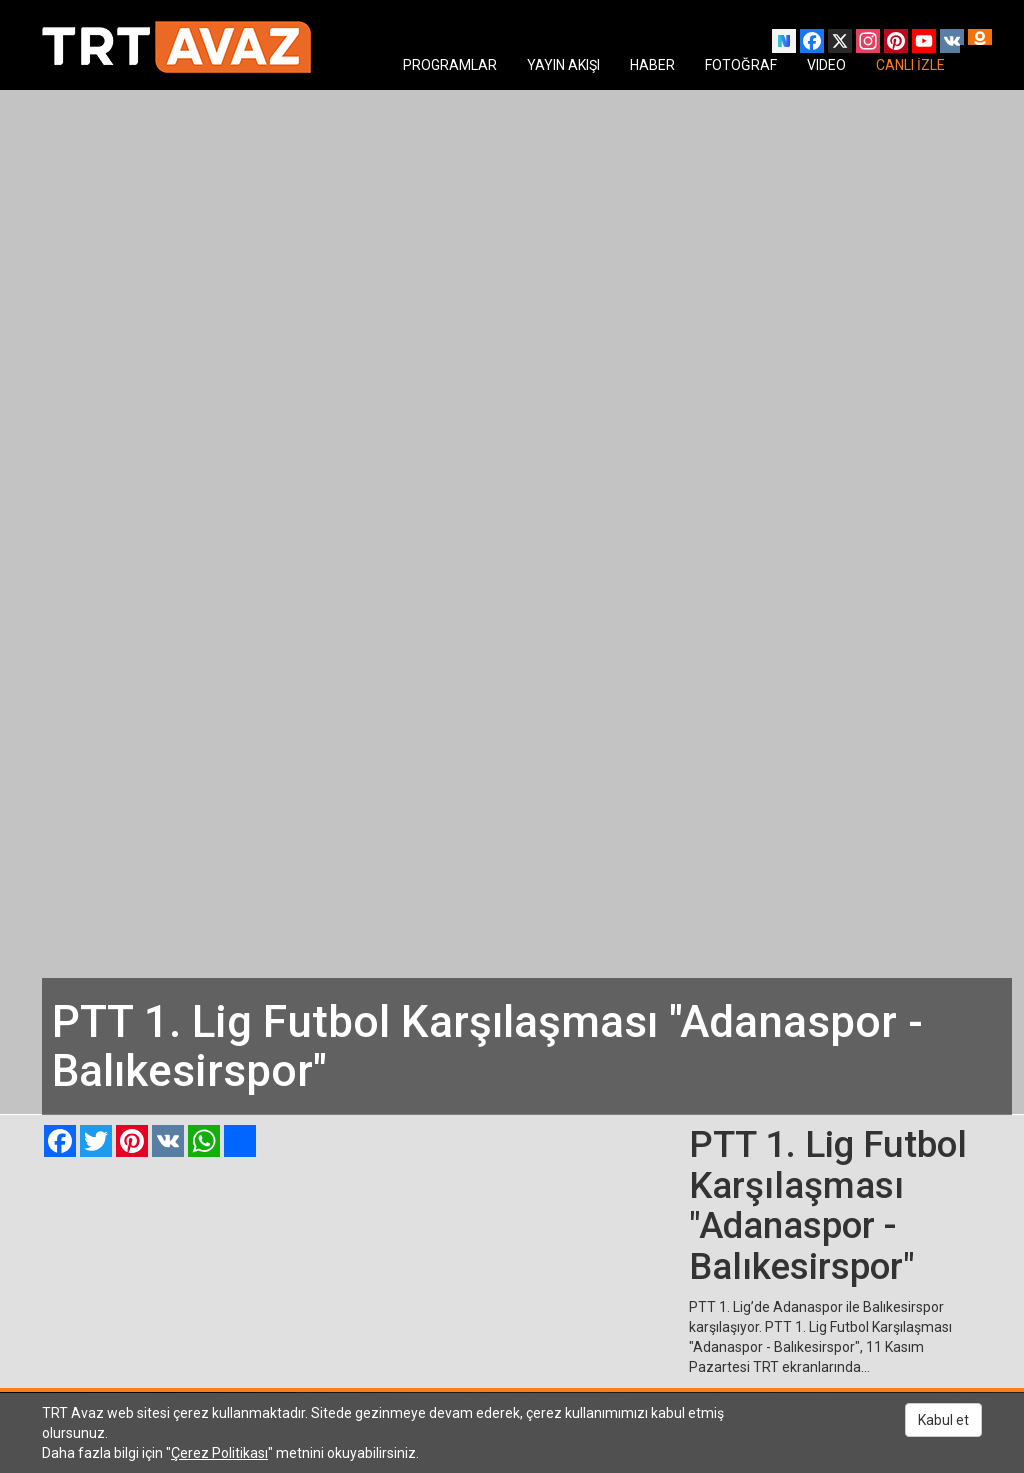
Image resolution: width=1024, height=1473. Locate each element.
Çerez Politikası (219, 1453)
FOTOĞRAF (741, 65)
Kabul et (943, 1420)
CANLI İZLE (910, 65)
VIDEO (826, 65)
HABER (652, 65)
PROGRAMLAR (450, 65)
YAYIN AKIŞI (563, 65)
